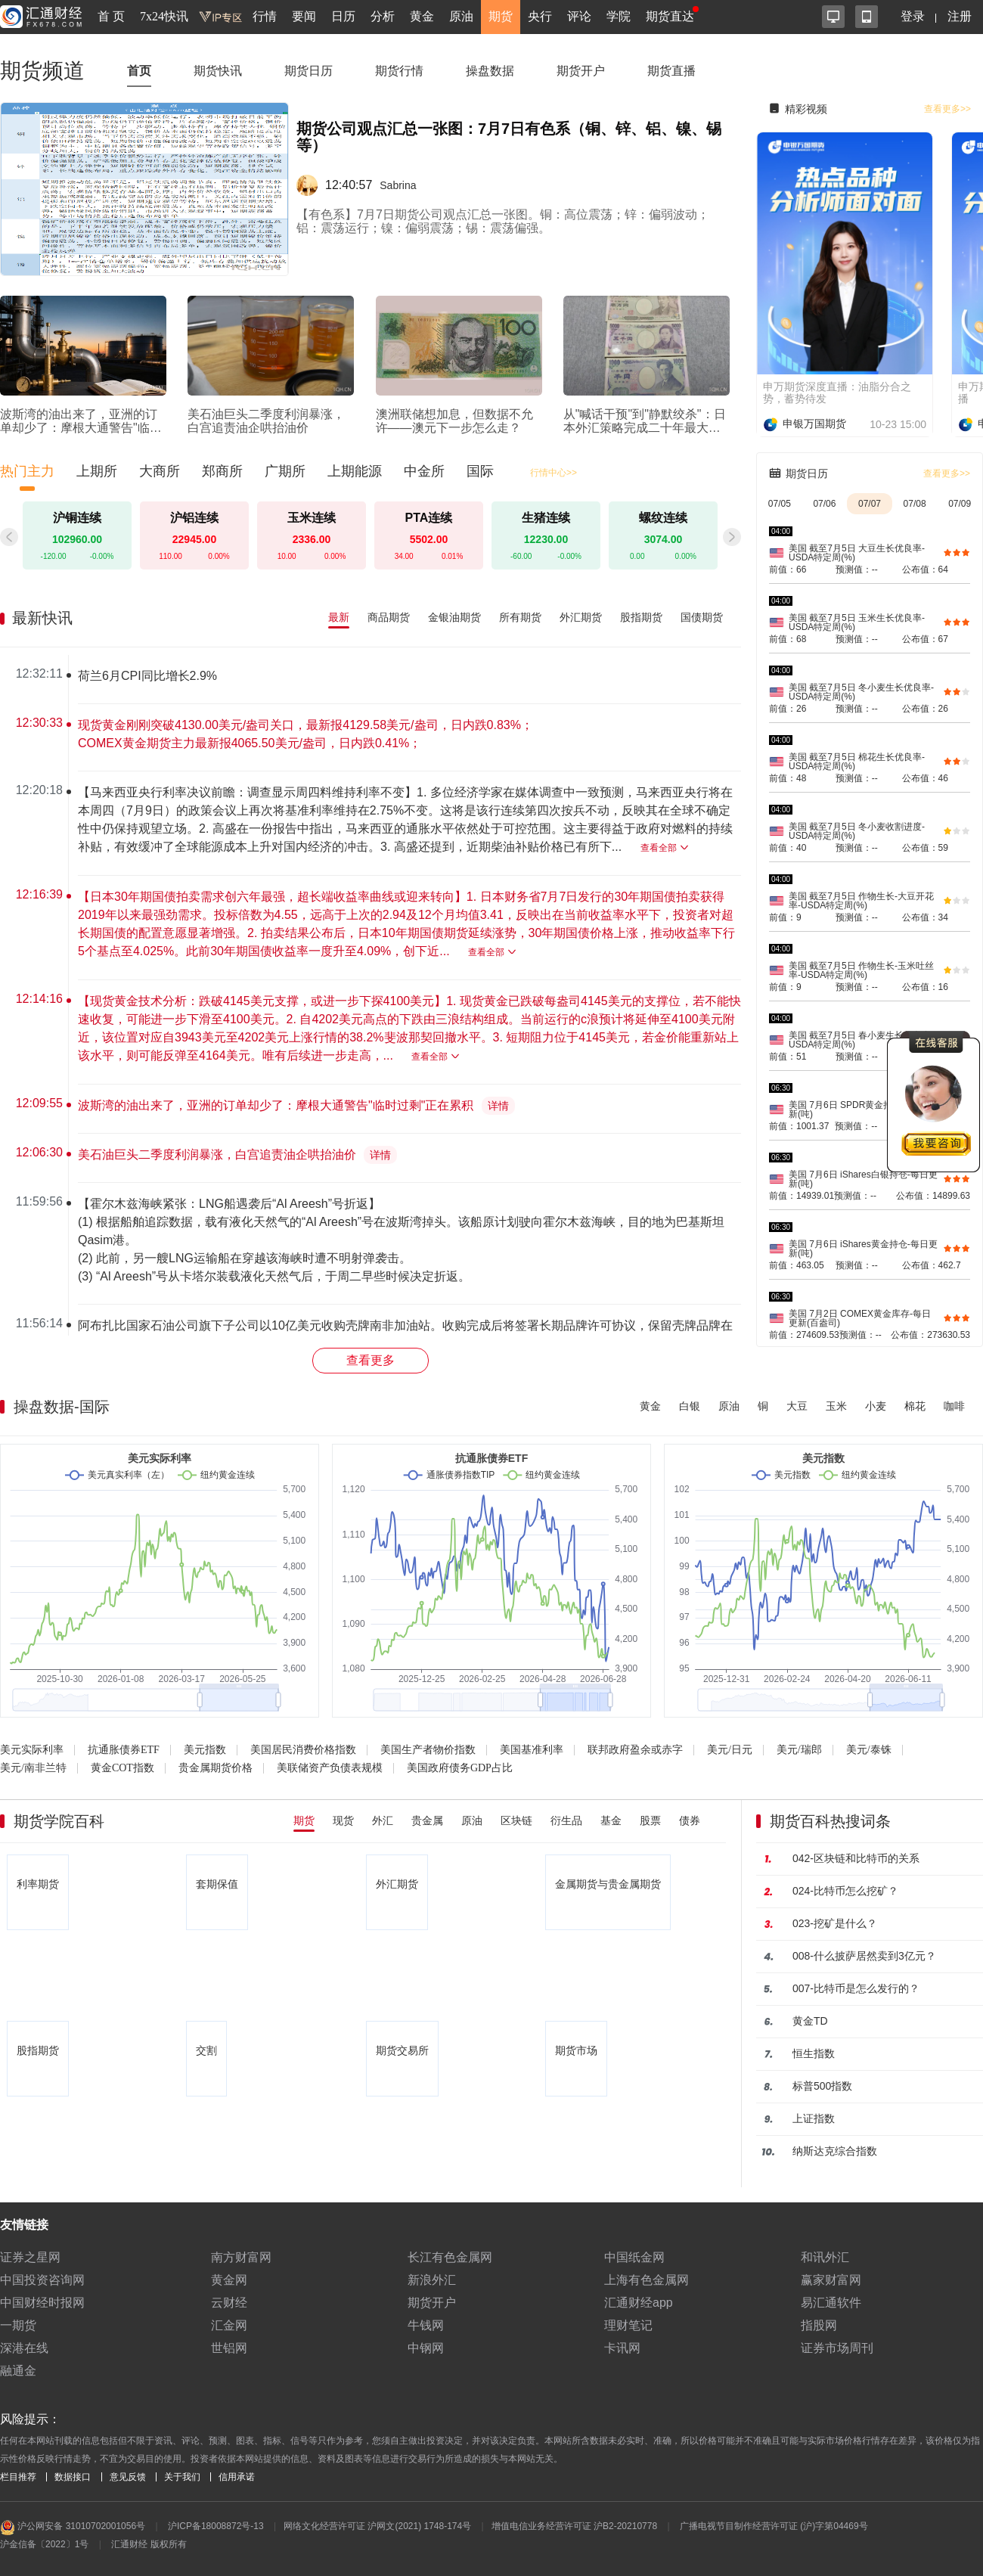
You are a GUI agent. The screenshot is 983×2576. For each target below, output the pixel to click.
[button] (732, 537)
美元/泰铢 (869, 1749)
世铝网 (229, 2348)
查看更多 (370, 1360)
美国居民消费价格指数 (303, 1749)
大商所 (159, 471)
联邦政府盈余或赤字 (635, 1749)
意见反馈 (128, 2477)
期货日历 (308, 70)
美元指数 (205, 1749)
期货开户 (581, 70)
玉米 (836, 1406)
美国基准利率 (531, 1749)
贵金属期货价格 (215, 1768)
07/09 (959, 503)
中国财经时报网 (42, 2302)
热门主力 (27, 471)
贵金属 (427, 1820)
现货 (343, 1820)
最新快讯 (42, 618)
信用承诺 (237, 2477)
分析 (383, 16)
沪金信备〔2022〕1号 (44, 2544)
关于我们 (182, 2477)
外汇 (382, 1820)
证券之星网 (30, 2257)
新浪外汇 (432, 2279)
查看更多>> (947, 109)
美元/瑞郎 (799, 1749)
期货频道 (42, 70)
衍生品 (566, 1820)
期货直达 (670, 16)
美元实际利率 (32, 1749)
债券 (689, 1820)
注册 (959, 16)
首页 (139, 70)
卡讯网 (622, 2348)
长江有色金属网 (450, 2257)
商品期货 (388, 617)
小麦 (875, 1406)
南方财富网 (241, 2257)
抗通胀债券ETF (124, 1749)
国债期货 (702, 617)
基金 (611, 1820)
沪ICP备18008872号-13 (216, 2526)
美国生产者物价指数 (428, 1749)
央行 (540, 16)
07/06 (824, 503)
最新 (338, 617)
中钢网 (426, 2348)
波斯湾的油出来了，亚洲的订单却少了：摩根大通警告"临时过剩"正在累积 (275, 1105)
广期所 (285, 471)
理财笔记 (628, 2325)
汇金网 (229, 2325)
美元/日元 (729, 1749)
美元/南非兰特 (33, 1768)
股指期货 (641, 617)
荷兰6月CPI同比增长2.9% (147, 675)
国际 (480, 471)
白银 (689, 1406)
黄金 (422, 16)
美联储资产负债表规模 (330, 1768)
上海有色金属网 (646, 2279)
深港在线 (24, 2348)
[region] (376, 995)
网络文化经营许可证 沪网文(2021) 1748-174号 (377, 2526)
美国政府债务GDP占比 (460, 1768)
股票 (650, 1820)
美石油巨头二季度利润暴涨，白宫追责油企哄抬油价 (217, 1154)
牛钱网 (426, 2325)
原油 (461, 16)
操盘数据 (490, 70)
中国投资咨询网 (42, 2279)
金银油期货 (454, 617)
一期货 (18, 2325)
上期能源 (354, 471)
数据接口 (72, 2477)
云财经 (229, 2302)
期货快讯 (218, 70)
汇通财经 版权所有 (148, 2544)
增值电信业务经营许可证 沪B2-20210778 (574, 2526)
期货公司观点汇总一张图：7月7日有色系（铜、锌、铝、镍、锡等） (508, 137)
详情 (498, 1106)
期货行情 (399, 70)
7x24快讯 (164, 16)
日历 (343, 16)
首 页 (111, 16)
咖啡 (954, 1406)
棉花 (915, 1406)
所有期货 (520, 617)
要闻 (304, 16)
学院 (618, 16)
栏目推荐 (18, 2477)
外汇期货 (581, 617)
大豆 (797, 1406)
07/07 (869, 503)
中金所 (424, 471)
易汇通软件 (831, 2302)
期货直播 (671, 70)
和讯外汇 (825, 2257)
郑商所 (222, 471)
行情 (265, 16)
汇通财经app (638, 2302)
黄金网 (229, 2279)
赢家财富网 (831, 2279)
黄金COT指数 (122, 1768)
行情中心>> (553, 472)
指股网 (819, 2325)
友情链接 (24, 2224)
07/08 (915, 503)
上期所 (96, 471)
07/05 (779, 503)
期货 (500, 16)
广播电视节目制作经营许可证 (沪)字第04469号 (774, 2526)
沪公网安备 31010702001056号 (72, 2527)
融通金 (18, 2370)
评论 (579, 16)
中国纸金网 (634, 2257)
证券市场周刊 (837, 2348)
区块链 (516, 1820)
